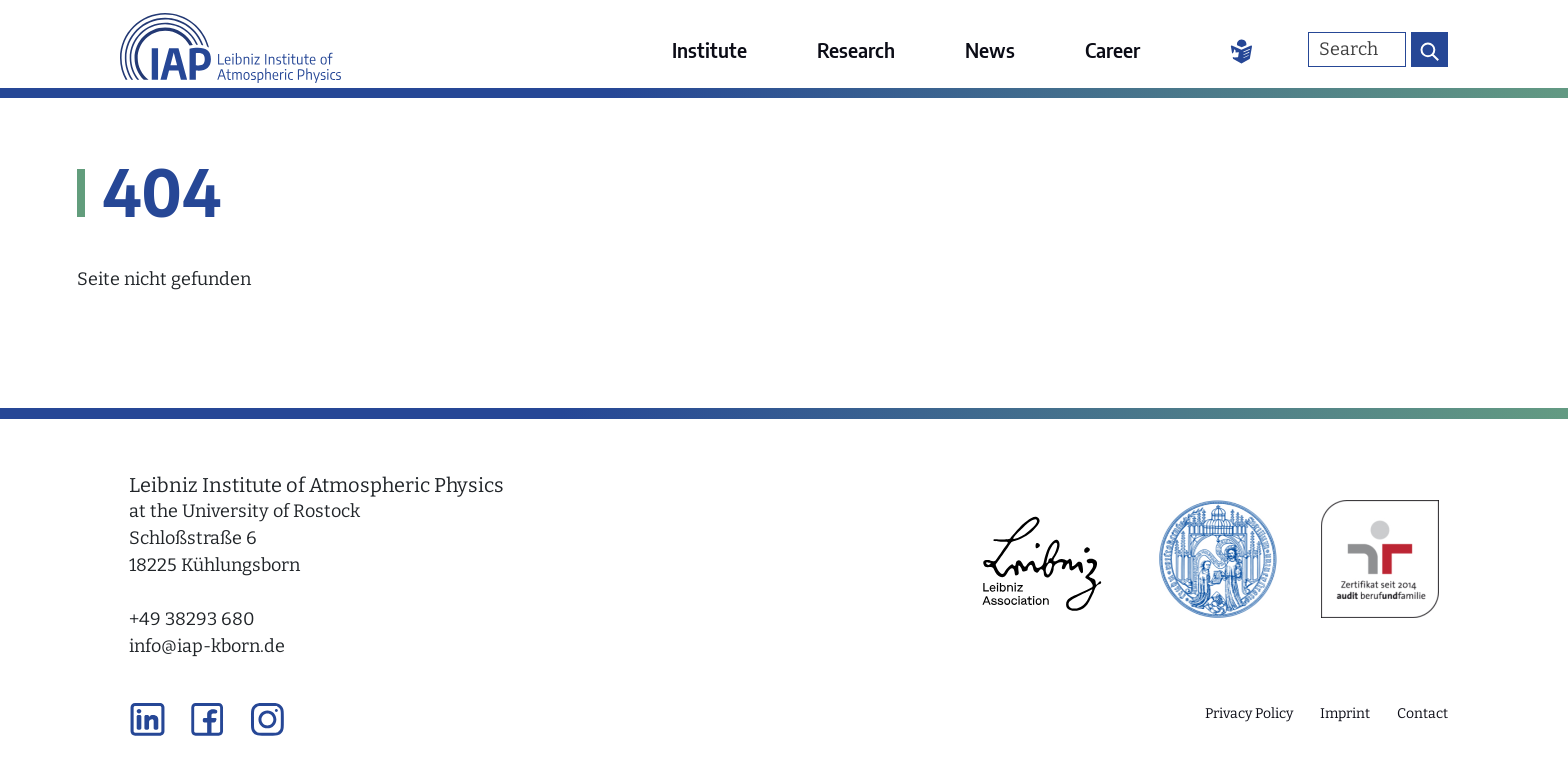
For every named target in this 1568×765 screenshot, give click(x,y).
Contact (1422, 713)
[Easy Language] (1241, 50)
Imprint (1345, 713)
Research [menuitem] (856, 49)
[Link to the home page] (230, 44)
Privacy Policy (1249, 713)
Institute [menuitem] (709, 49)
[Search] (1357, 49)
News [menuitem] (990, 49)
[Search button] (1429, 49)
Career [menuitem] (1112, 49)
